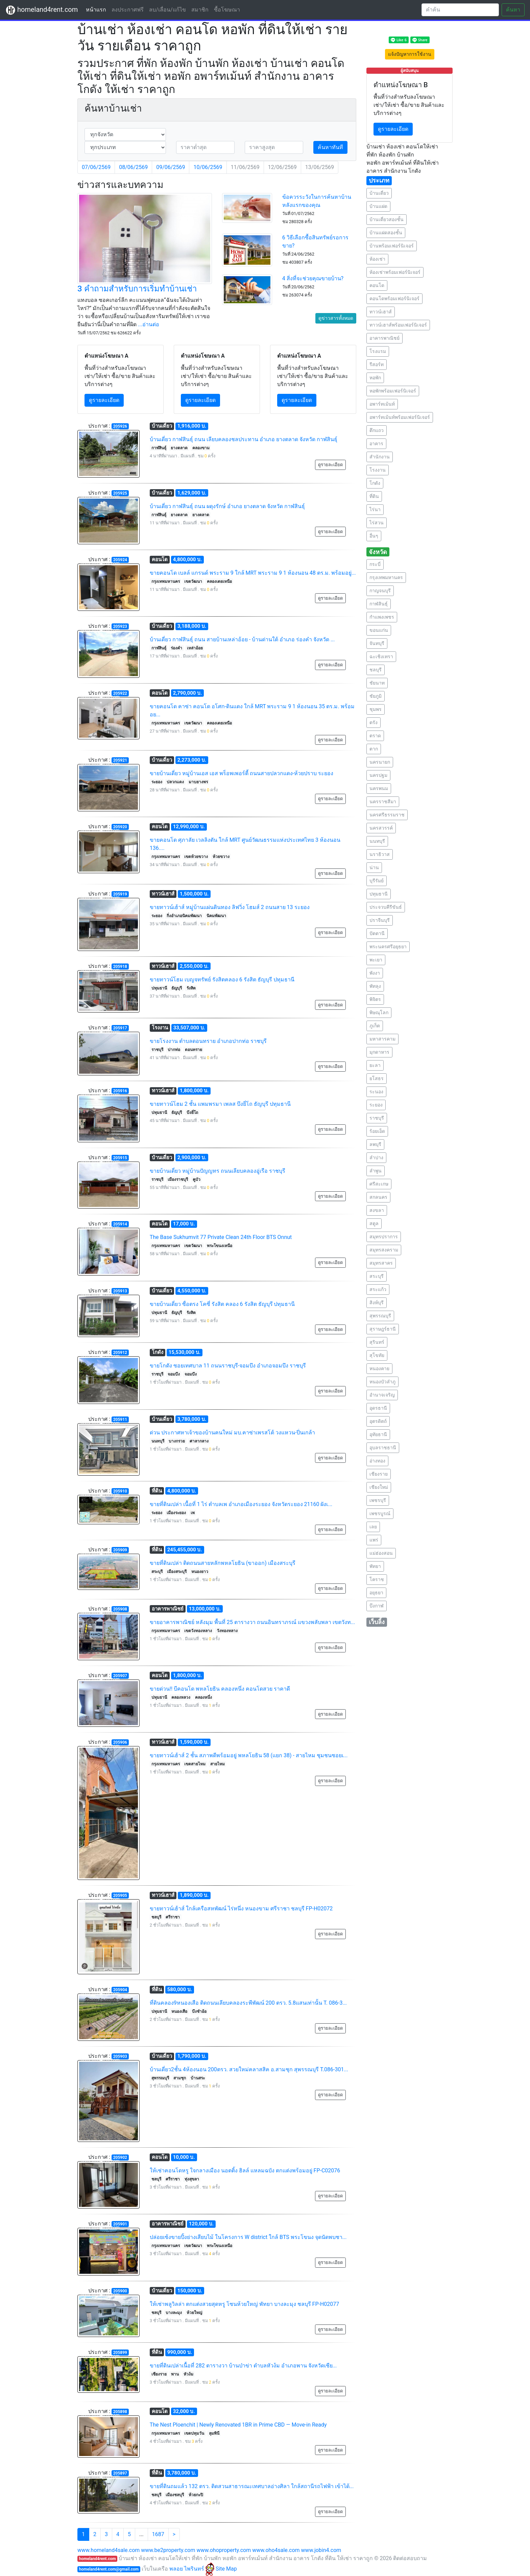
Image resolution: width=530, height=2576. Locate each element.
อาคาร (376, 443)
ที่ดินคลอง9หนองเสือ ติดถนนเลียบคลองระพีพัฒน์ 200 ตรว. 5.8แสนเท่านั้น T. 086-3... (248, 2003)
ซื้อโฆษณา (227, 9)
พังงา (374, 973)
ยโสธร (376, 1078)
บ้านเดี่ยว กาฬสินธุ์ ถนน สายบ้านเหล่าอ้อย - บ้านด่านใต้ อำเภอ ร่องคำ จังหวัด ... (242, 639)
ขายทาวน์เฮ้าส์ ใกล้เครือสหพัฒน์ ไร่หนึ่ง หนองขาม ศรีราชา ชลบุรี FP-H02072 (241, 1908)
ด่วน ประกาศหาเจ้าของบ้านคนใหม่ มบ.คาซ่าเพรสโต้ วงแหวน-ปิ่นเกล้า (232, 1432)
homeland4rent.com (41, 10)
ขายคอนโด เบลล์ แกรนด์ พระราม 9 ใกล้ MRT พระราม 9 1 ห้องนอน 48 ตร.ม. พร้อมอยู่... (253, 573)
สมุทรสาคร (381, 1263)
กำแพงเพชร (381, 617)
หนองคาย (379, 1368)
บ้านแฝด (378, 206)
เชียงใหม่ (378, 1487)
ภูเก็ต (374, 1025)
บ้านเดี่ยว (379, 193)
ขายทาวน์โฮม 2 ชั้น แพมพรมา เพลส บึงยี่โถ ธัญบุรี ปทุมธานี (220, 1104)
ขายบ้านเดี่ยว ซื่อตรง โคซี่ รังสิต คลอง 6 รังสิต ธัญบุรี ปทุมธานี (222, 1304)
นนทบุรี (377, 841)
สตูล (374, 1223)
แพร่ (373, 1540)
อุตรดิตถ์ (378, 1421)
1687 (158, 2534)
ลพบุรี (375, 1144)
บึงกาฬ (376, 1605)
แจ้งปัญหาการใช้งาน (409, 54)
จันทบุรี (376, 643)
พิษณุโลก (378, 1012)
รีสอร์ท (376, 364)
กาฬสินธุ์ (378, 603)
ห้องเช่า (377, 259)
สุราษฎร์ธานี (382, 1329)
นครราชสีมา (382, 801)
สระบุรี (376, 1276)
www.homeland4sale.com (108, 2550)
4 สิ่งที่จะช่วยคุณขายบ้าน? (313, 278)
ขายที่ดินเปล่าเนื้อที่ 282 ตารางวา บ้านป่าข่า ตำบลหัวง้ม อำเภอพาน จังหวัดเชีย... (243, 2365)
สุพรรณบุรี (380, 1315)
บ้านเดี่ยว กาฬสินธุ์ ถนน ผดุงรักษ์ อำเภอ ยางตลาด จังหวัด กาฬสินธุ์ (227, 506)
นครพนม (378, 788)
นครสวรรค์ (381, 828)
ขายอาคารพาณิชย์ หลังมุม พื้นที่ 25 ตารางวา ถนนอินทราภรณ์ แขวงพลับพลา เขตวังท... (252, 1622)
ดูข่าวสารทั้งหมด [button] (335, 318)
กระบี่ (375, 564)
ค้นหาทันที (330, 147)
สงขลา (376, 1210)
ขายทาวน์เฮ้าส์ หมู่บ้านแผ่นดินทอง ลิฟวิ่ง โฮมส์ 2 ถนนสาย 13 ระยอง (230, 907)
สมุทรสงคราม (383, 1250)
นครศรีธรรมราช (387, 814)
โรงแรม (377, 351)
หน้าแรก (97, 9)
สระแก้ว (377, 1289)
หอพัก (375, 377)
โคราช (376, 1579)
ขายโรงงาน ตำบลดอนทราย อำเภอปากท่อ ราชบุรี (208, 1041)
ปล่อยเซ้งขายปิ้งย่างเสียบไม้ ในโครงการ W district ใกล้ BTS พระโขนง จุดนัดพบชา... (248, 2237)
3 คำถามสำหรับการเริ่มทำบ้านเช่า (137, 288)
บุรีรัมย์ (376, 880)
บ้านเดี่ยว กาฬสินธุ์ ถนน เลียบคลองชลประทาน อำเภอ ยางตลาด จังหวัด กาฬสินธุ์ (243, 439)
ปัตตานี (377, 933)
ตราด (375, 735)
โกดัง (374, 483)
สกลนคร (378, 1197)
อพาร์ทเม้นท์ (382, 404)
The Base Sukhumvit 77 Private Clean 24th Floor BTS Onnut (221, 1237)
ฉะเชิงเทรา (381, 656)
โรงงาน (377, 470)
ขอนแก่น (378, 630)
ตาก (373, 749)
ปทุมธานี (378, 894)
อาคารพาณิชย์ (384, 338)
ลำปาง (376, 1157)
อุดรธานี (378, 1408)
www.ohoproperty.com (223, 2550)
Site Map (226, 2569)
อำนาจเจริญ (382, 1395)
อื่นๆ (373, 536)
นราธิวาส (379, 854)
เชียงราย (378, 1474)
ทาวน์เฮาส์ (380, 311)
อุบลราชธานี (382, 1447)
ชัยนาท (377, 683)
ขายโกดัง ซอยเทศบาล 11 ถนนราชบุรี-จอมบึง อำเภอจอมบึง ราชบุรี (228, 1365)
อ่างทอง (377, 1460)
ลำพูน (375, 1170)
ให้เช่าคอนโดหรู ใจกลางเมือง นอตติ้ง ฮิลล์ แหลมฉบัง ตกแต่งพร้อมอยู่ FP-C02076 (245, 2170)
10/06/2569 (207, 167)
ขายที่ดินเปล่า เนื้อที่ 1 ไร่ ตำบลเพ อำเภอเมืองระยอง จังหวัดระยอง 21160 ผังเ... (241, 1504)
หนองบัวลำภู (382, 1381)
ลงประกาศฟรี (128, 9)
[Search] (460, 9)
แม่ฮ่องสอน (381, 1553)
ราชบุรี (376, 1118)
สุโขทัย (376, 1355)
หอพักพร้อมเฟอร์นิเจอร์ (392, 390)
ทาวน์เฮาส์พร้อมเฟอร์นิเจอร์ (398, 325)
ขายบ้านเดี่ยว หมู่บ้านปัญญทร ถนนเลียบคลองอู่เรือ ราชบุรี (217, 1171)
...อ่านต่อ (148, 324)
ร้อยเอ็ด (377, 1131)
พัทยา (375, 1566)
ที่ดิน (374, 496)
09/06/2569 (170, 167)
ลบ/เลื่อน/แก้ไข (167, 9)
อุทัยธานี (378, 1434)
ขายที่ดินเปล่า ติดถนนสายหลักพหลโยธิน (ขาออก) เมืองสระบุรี (222, 1563)
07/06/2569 (96, 167)
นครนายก (379, 762)
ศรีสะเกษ (378, 1184)
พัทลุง (375, 986)
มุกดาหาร (379, 1052)
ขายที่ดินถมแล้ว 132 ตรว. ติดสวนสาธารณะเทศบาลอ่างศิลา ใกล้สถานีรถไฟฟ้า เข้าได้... (252, 2486)
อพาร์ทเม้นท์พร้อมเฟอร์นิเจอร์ (399, 417)
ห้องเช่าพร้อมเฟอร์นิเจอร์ (394, 272)
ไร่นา (375, 509)
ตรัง (373, 722)
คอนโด (376, 285)
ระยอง (376, 1104)
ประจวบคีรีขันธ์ (385, 907)
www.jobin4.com (321, 2550)
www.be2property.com (168, 2550)
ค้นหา (513, 9)
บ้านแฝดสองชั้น (385, 232)
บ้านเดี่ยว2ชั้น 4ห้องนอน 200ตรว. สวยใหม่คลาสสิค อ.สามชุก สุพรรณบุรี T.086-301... (249, 2069)
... (141, 2534)
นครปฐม (378, 775)
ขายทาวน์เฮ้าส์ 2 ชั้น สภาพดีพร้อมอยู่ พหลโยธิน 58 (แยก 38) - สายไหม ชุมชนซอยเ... (249, 1755)
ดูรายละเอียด (104, 400)
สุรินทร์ (376, 1342)
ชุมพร (375, 709)
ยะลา (375, 1065)
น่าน (374, 867)
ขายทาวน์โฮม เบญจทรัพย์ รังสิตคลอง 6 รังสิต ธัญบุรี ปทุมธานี (222, 979)
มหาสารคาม (382, 1039)
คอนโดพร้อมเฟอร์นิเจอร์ (394, 298)
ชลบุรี (375, 669)
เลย (373, 1526)
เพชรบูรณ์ (379, 1513)
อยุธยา (376, 1592)
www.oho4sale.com (275, 2550)
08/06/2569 (133, 167)
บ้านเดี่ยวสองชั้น (386, 219)
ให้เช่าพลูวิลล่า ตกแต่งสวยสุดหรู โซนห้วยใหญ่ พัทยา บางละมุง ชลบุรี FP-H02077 (244, 2304)
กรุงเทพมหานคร (386, 577)
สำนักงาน (379, 456)
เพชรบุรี (377, 1500)
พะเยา (375, 959)
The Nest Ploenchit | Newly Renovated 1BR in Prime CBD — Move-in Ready (238, 2425)
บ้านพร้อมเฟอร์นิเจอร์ (391, 245)
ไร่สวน (376, 522)
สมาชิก (200, 9)
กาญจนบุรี (380, 590)
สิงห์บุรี (376, 1302)
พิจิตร (375, 999)
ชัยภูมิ (375, 696)
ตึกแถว (376, 430)
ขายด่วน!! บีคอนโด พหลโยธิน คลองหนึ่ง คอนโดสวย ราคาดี (220, 1689)
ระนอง (376, 1091)
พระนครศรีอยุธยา (388, 946)
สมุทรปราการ (383, 1236)
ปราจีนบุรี (379, 920)
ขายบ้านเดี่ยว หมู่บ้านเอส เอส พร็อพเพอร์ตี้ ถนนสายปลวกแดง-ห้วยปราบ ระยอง (241, 773)
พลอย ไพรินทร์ (191, 2569)
